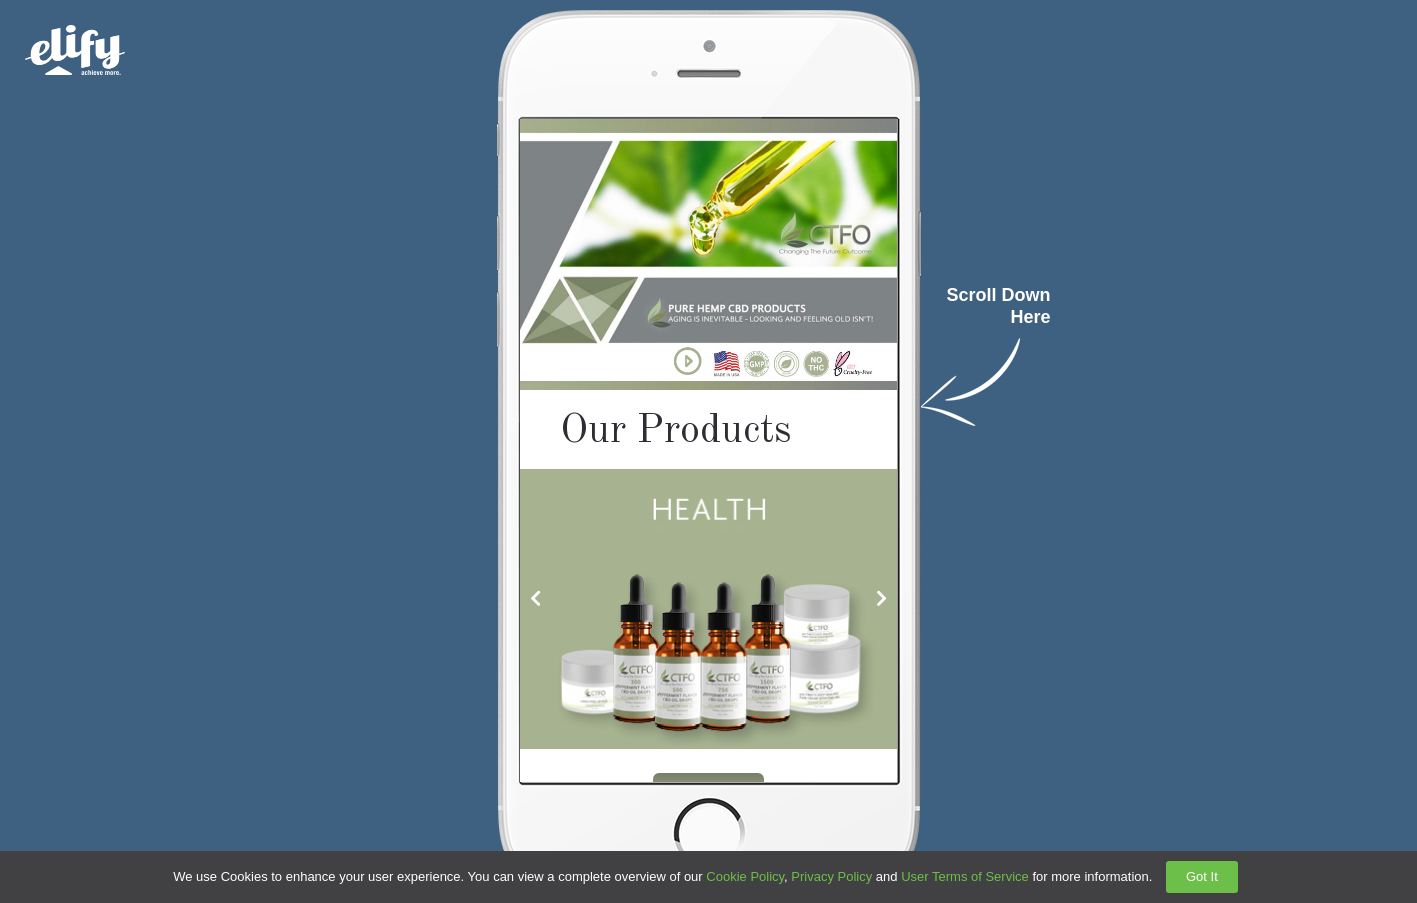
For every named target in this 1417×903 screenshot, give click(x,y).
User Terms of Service (965, 876)
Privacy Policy (831, 876)
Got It (1202, 876)
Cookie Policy (745, 876)
